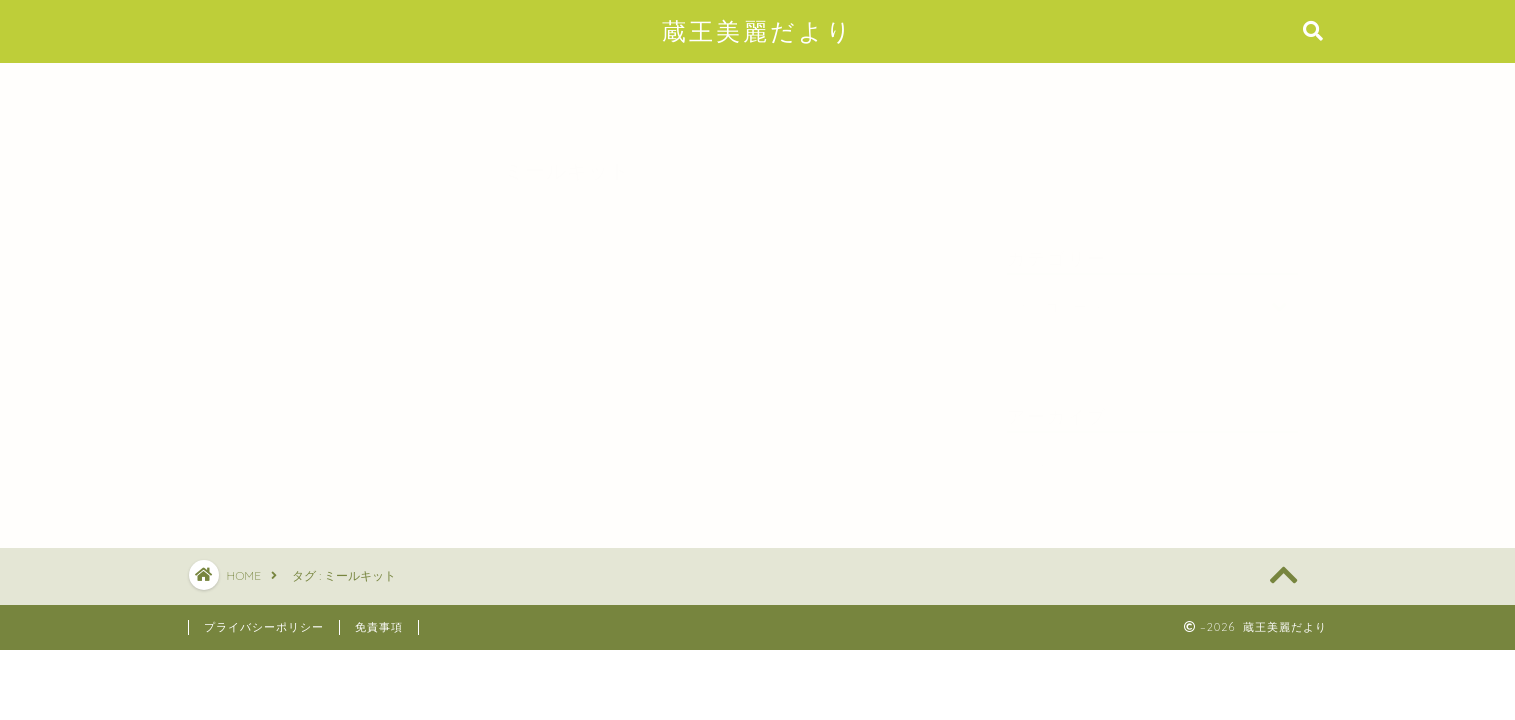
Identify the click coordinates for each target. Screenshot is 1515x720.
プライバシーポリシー (264, 627)
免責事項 (379, 627)
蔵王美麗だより (758, 31)
